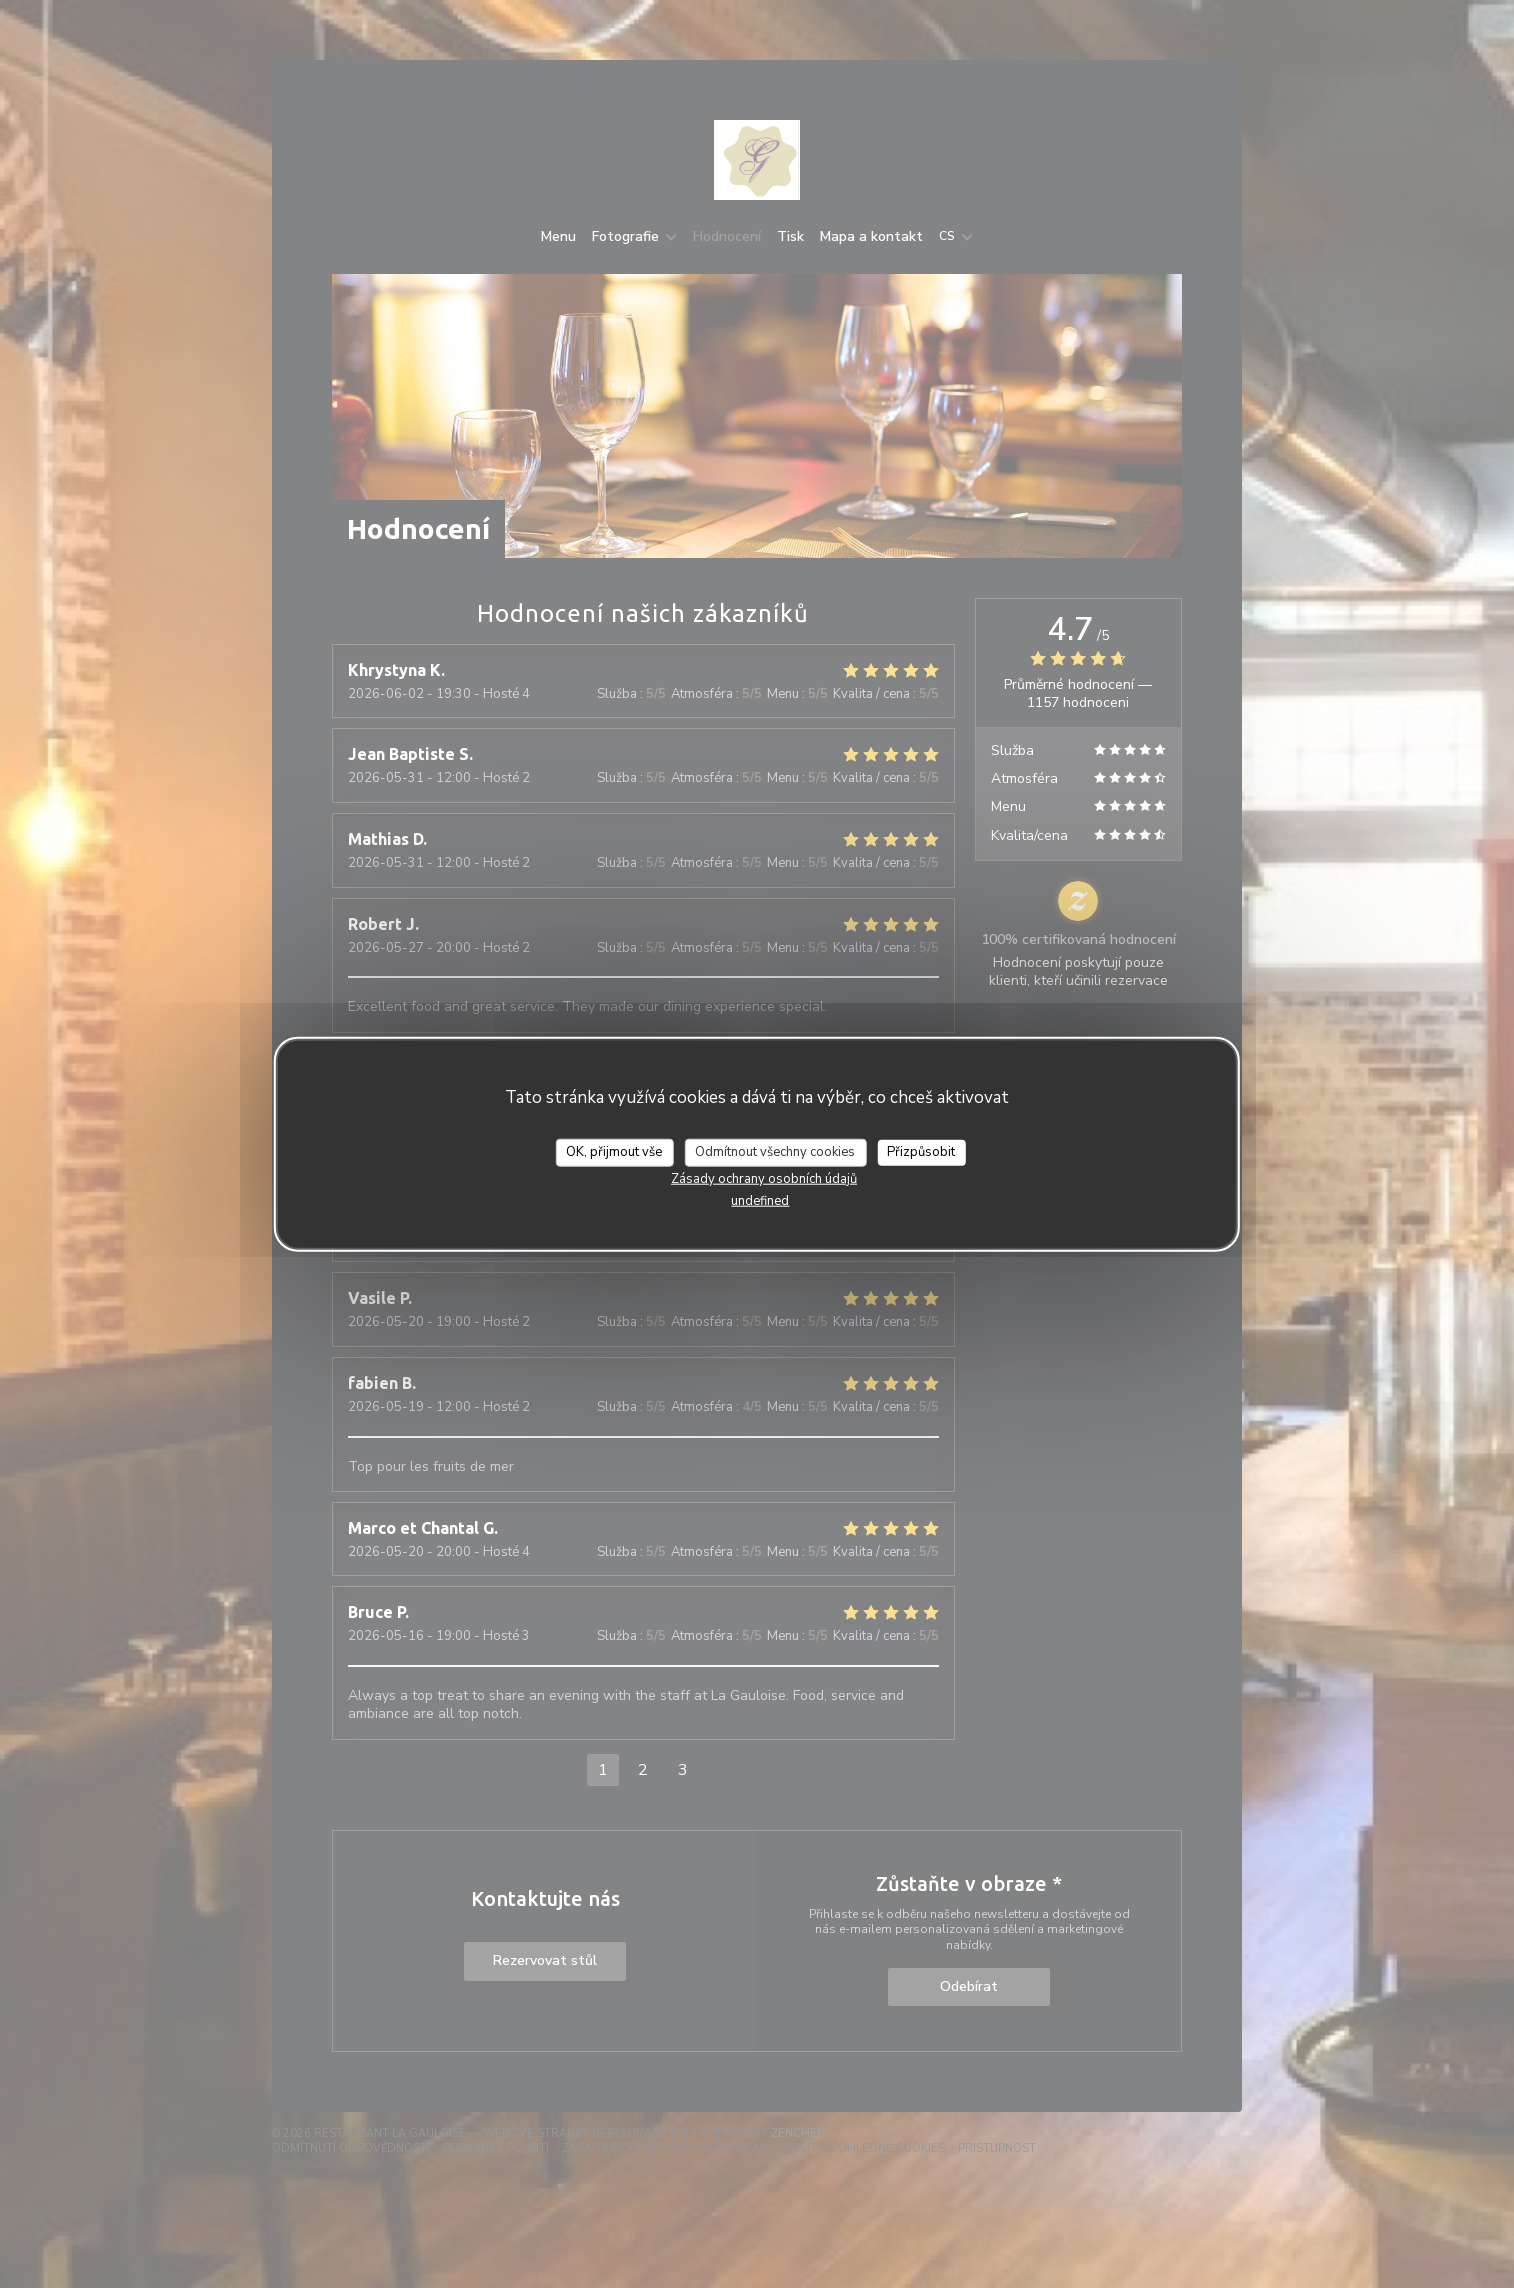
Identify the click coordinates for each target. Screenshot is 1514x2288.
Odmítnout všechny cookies (775, 1152)
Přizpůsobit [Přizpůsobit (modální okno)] (921, 1152)
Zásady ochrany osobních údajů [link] (764, 1178)
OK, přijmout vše (614, 1152)
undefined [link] (760, 1200)
